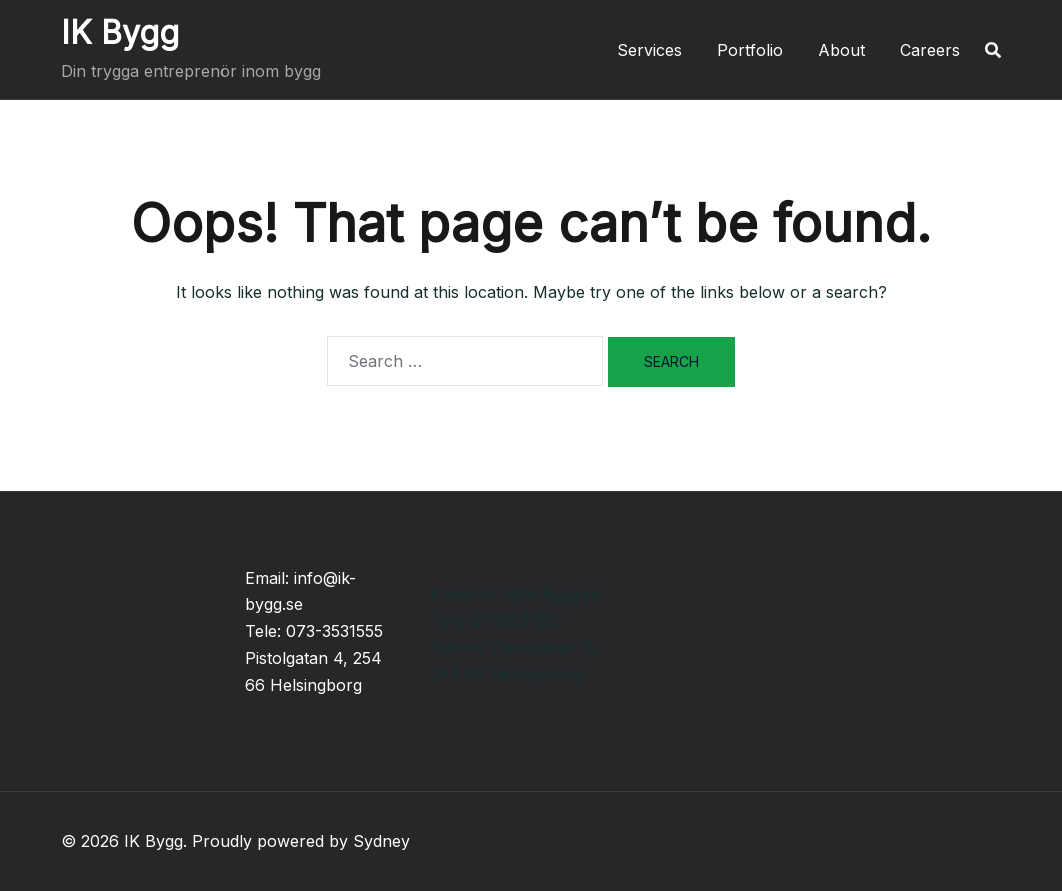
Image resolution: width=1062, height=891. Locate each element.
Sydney (381, 841)
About (841, 50)
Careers (930, 50)
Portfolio (750, 50)
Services (649, 50)
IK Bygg (120, 32)
